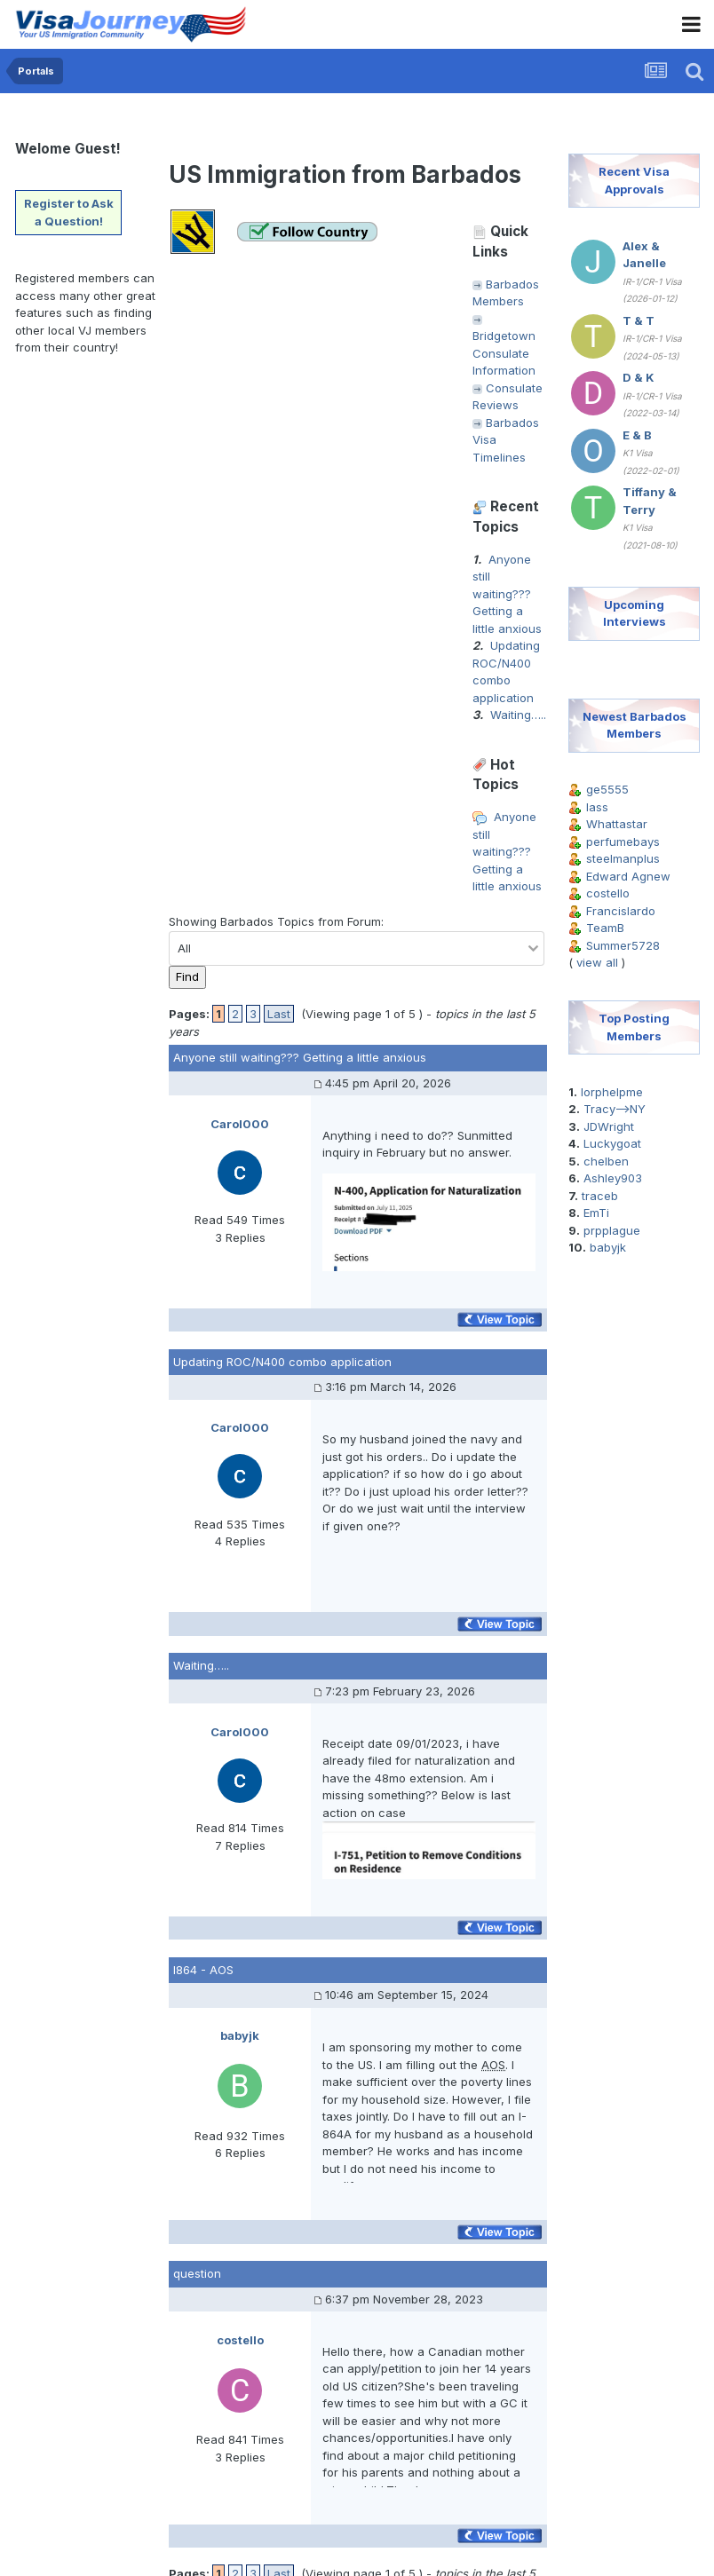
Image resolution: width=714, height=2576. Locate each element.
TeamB (605, 928)
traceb (600, 1196)
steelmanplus (623, 858)
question (197, 2273)
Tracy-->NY (614, 1109)
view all (597, 962)
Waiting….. (518, 714)
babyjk (608, 1247)
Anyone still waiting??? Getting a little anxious (507, 594)
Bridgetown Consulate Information (504, 352)
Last (278, 1014)
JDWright (608, 1126)
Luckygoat (612, 1143)
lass (597, 807)
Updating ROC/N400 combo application (282, 1362)
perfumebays (623, 841)
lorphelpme (612, 1092)
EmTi (596, 1212)
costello (608, 893)
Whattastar (616, 824)
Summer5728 (623, 945)
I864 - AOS (203, 1970)
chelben (606, 1161)
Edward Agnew (628, 876)
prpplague (611, 1230)
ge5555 (607, 789)
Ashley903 (612, 1178)
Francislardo (620, 911)
